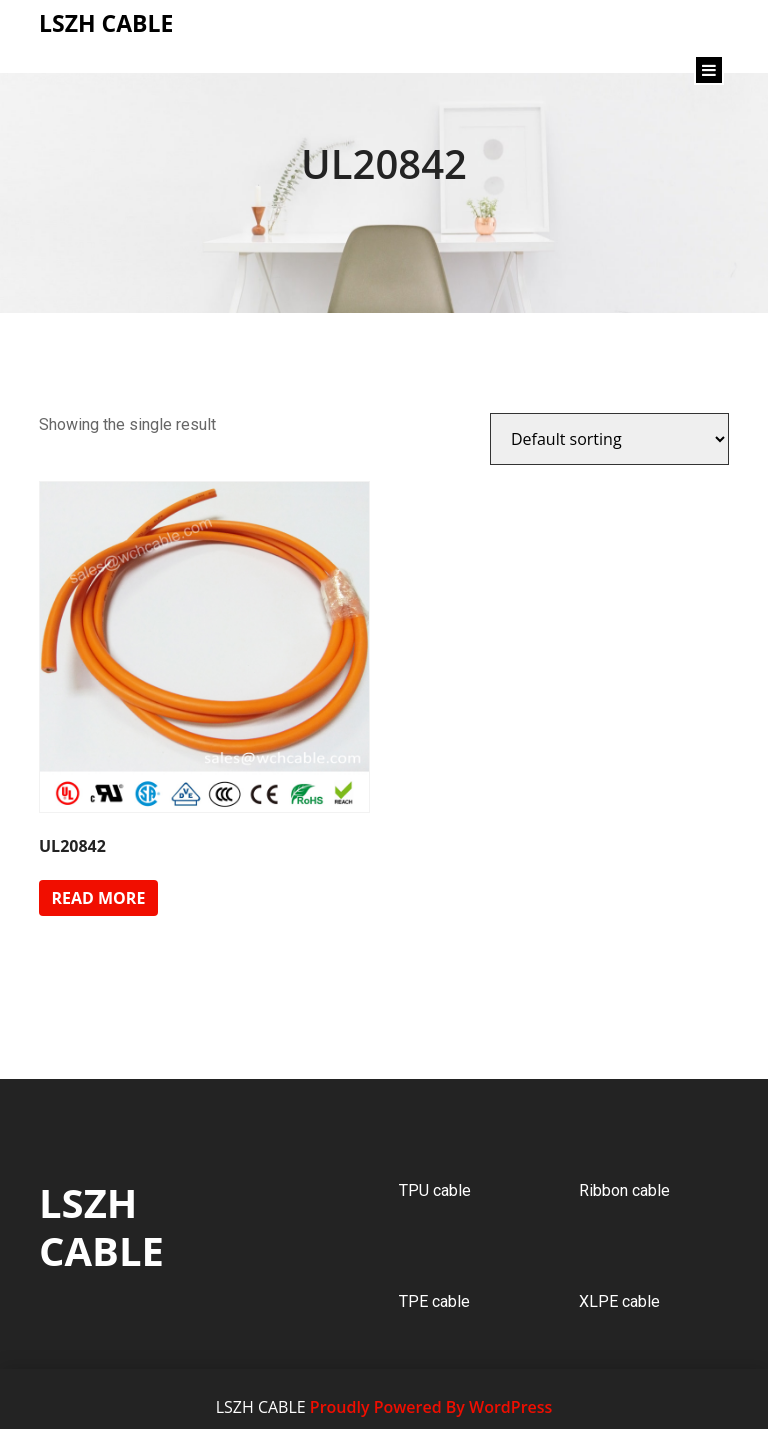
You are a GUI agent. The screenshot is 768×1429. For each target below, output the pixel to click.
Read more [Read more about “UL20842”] (98, 898)
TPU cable (435, 1190)
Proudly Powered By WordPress (431, 1407)
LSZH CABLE (101, 1226)
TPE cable (434, 1301)
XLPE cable (619, 1301)
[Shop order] (609, 439)
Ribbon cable (624, 1190)
